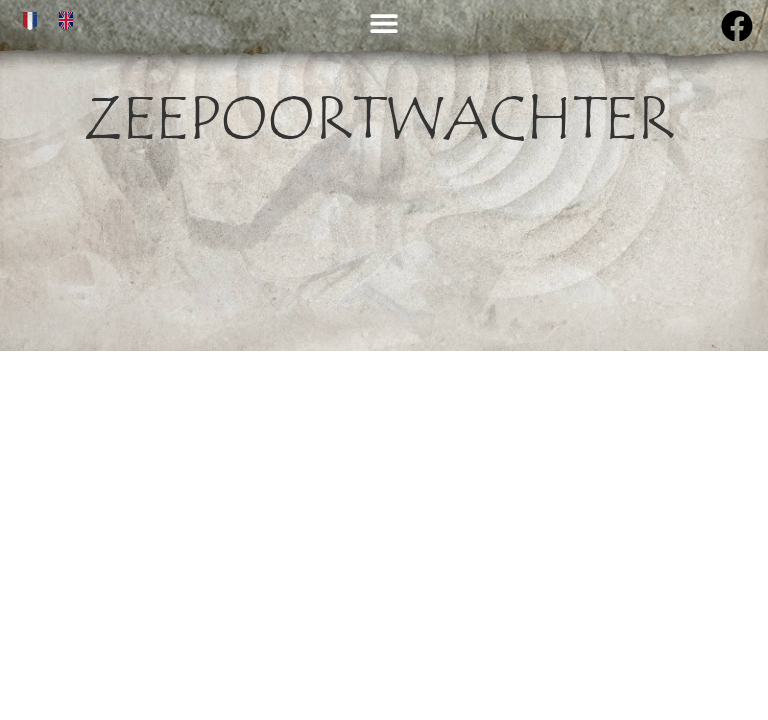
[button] (383, 22)
